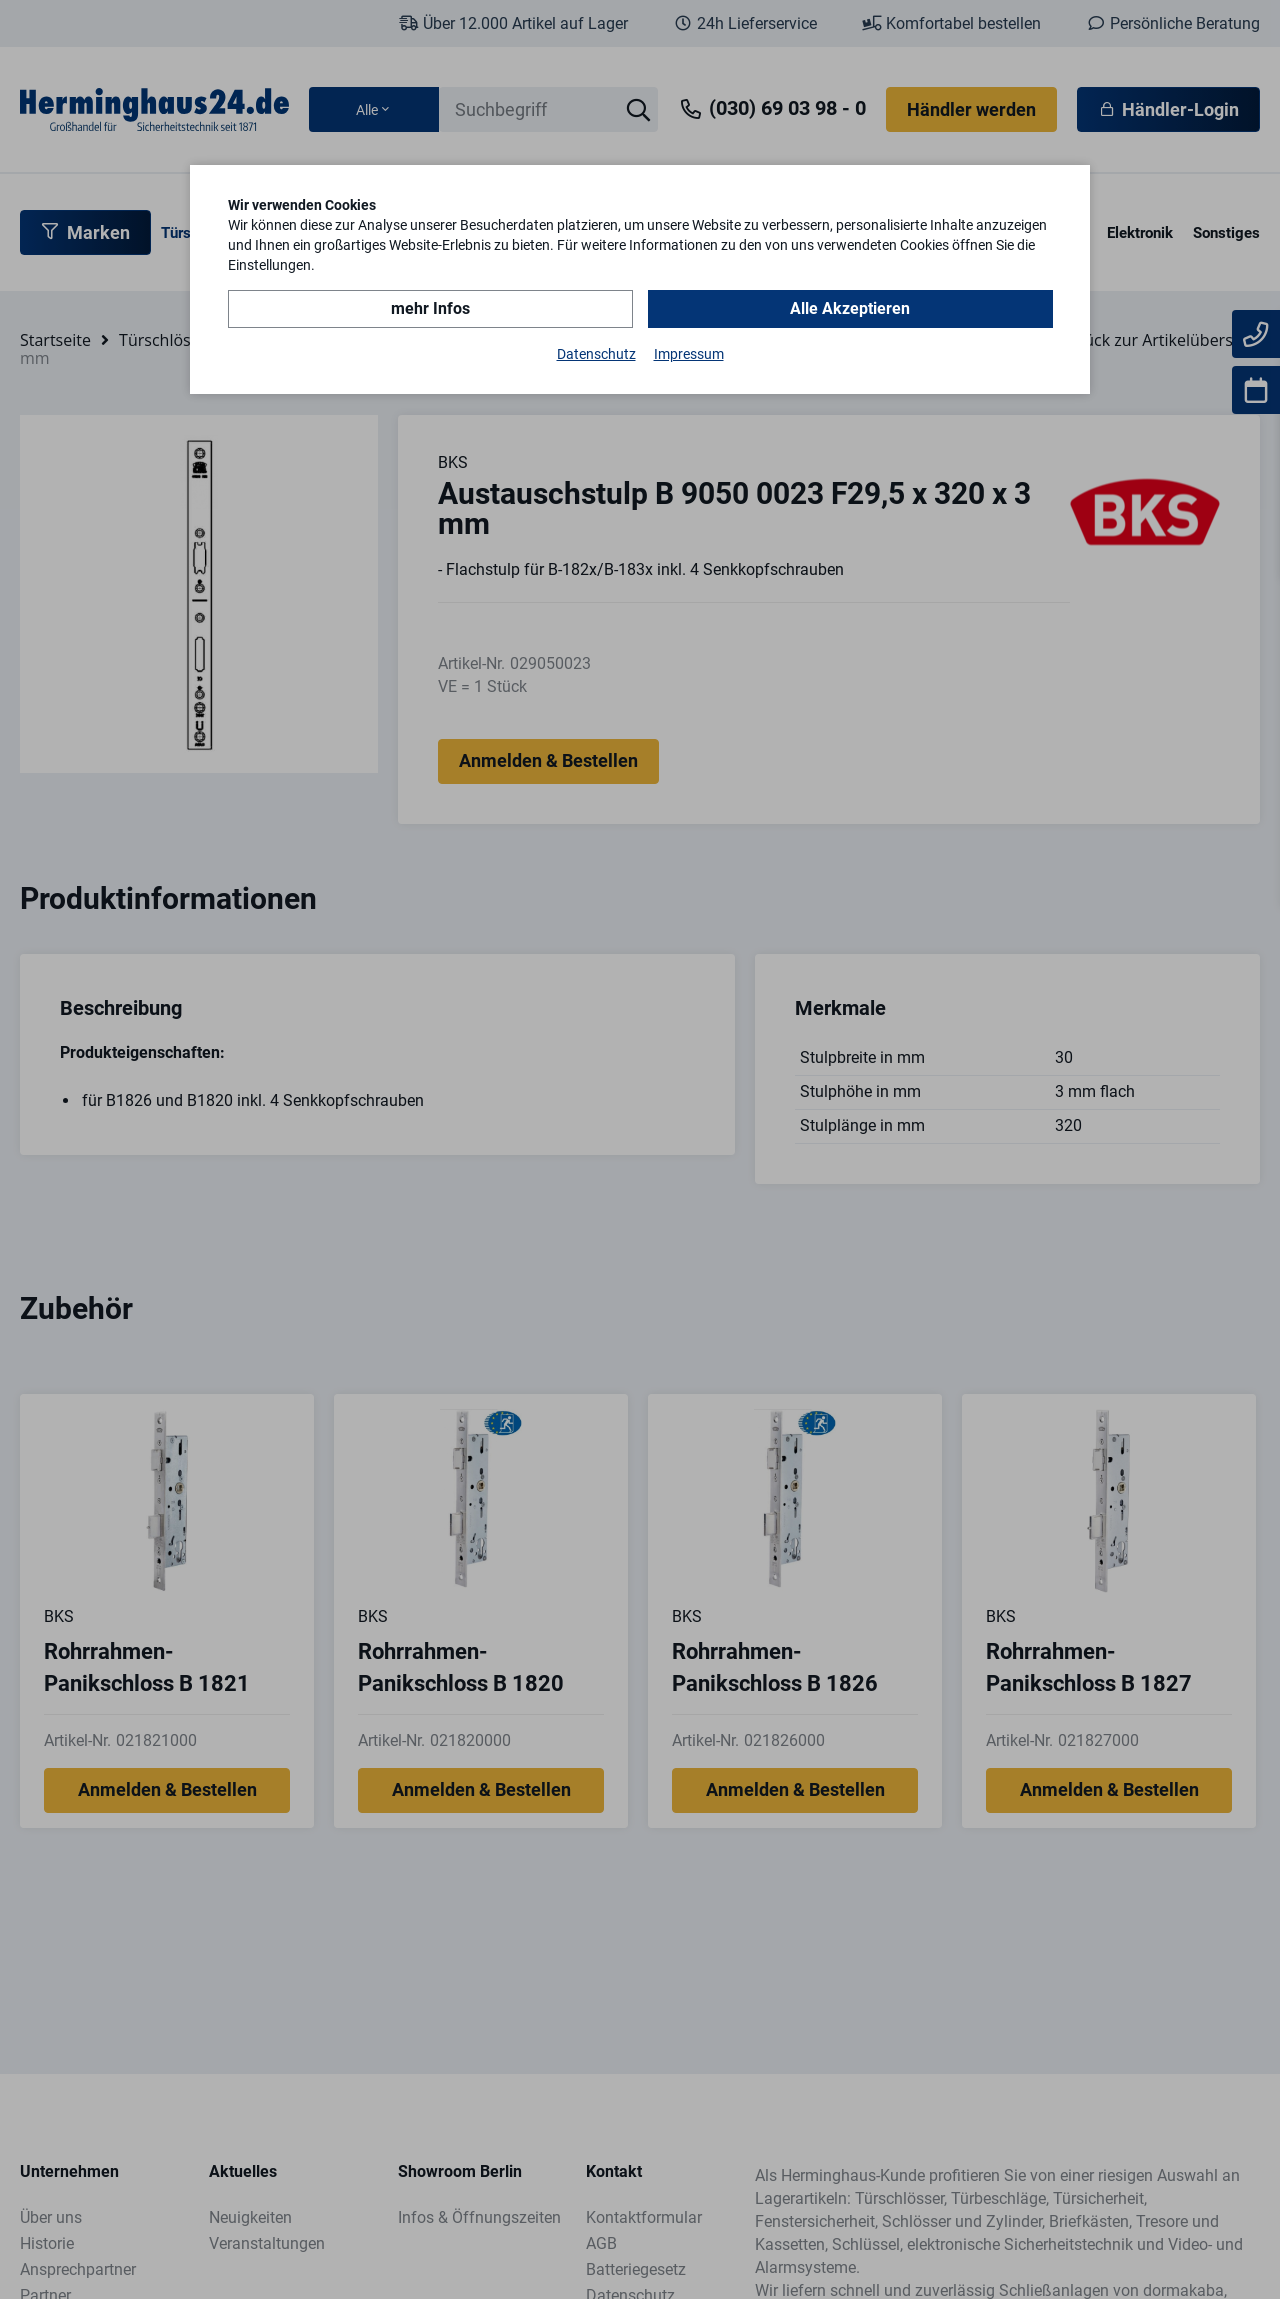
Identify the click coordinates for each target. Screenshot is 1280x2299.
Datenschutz (596, 354)
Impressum (689, 354)
